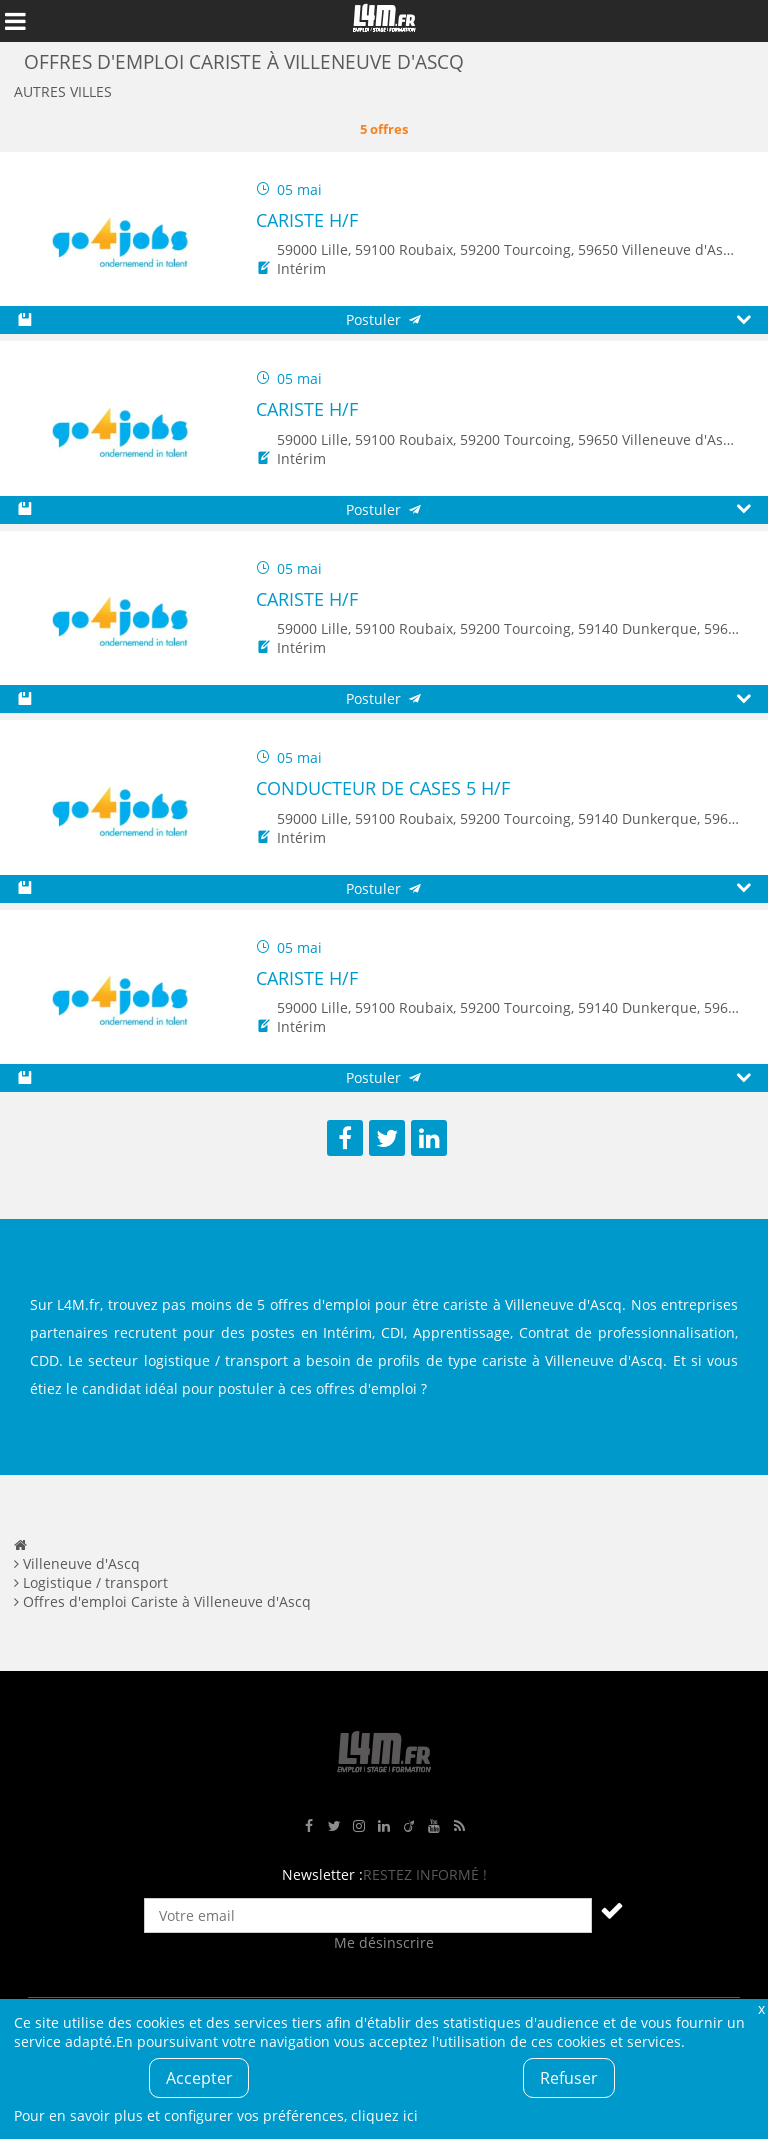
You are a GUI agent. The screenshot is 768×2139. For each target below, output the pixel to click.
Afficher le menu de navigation (15, 21)
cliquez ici (384, 2115)
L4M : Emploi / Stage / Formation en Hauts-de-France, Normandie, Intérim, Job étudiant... (384, 21)
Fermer (761, 2008)
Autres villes (63, 91)
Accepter (199, 2078)
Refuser (569, 2078)
